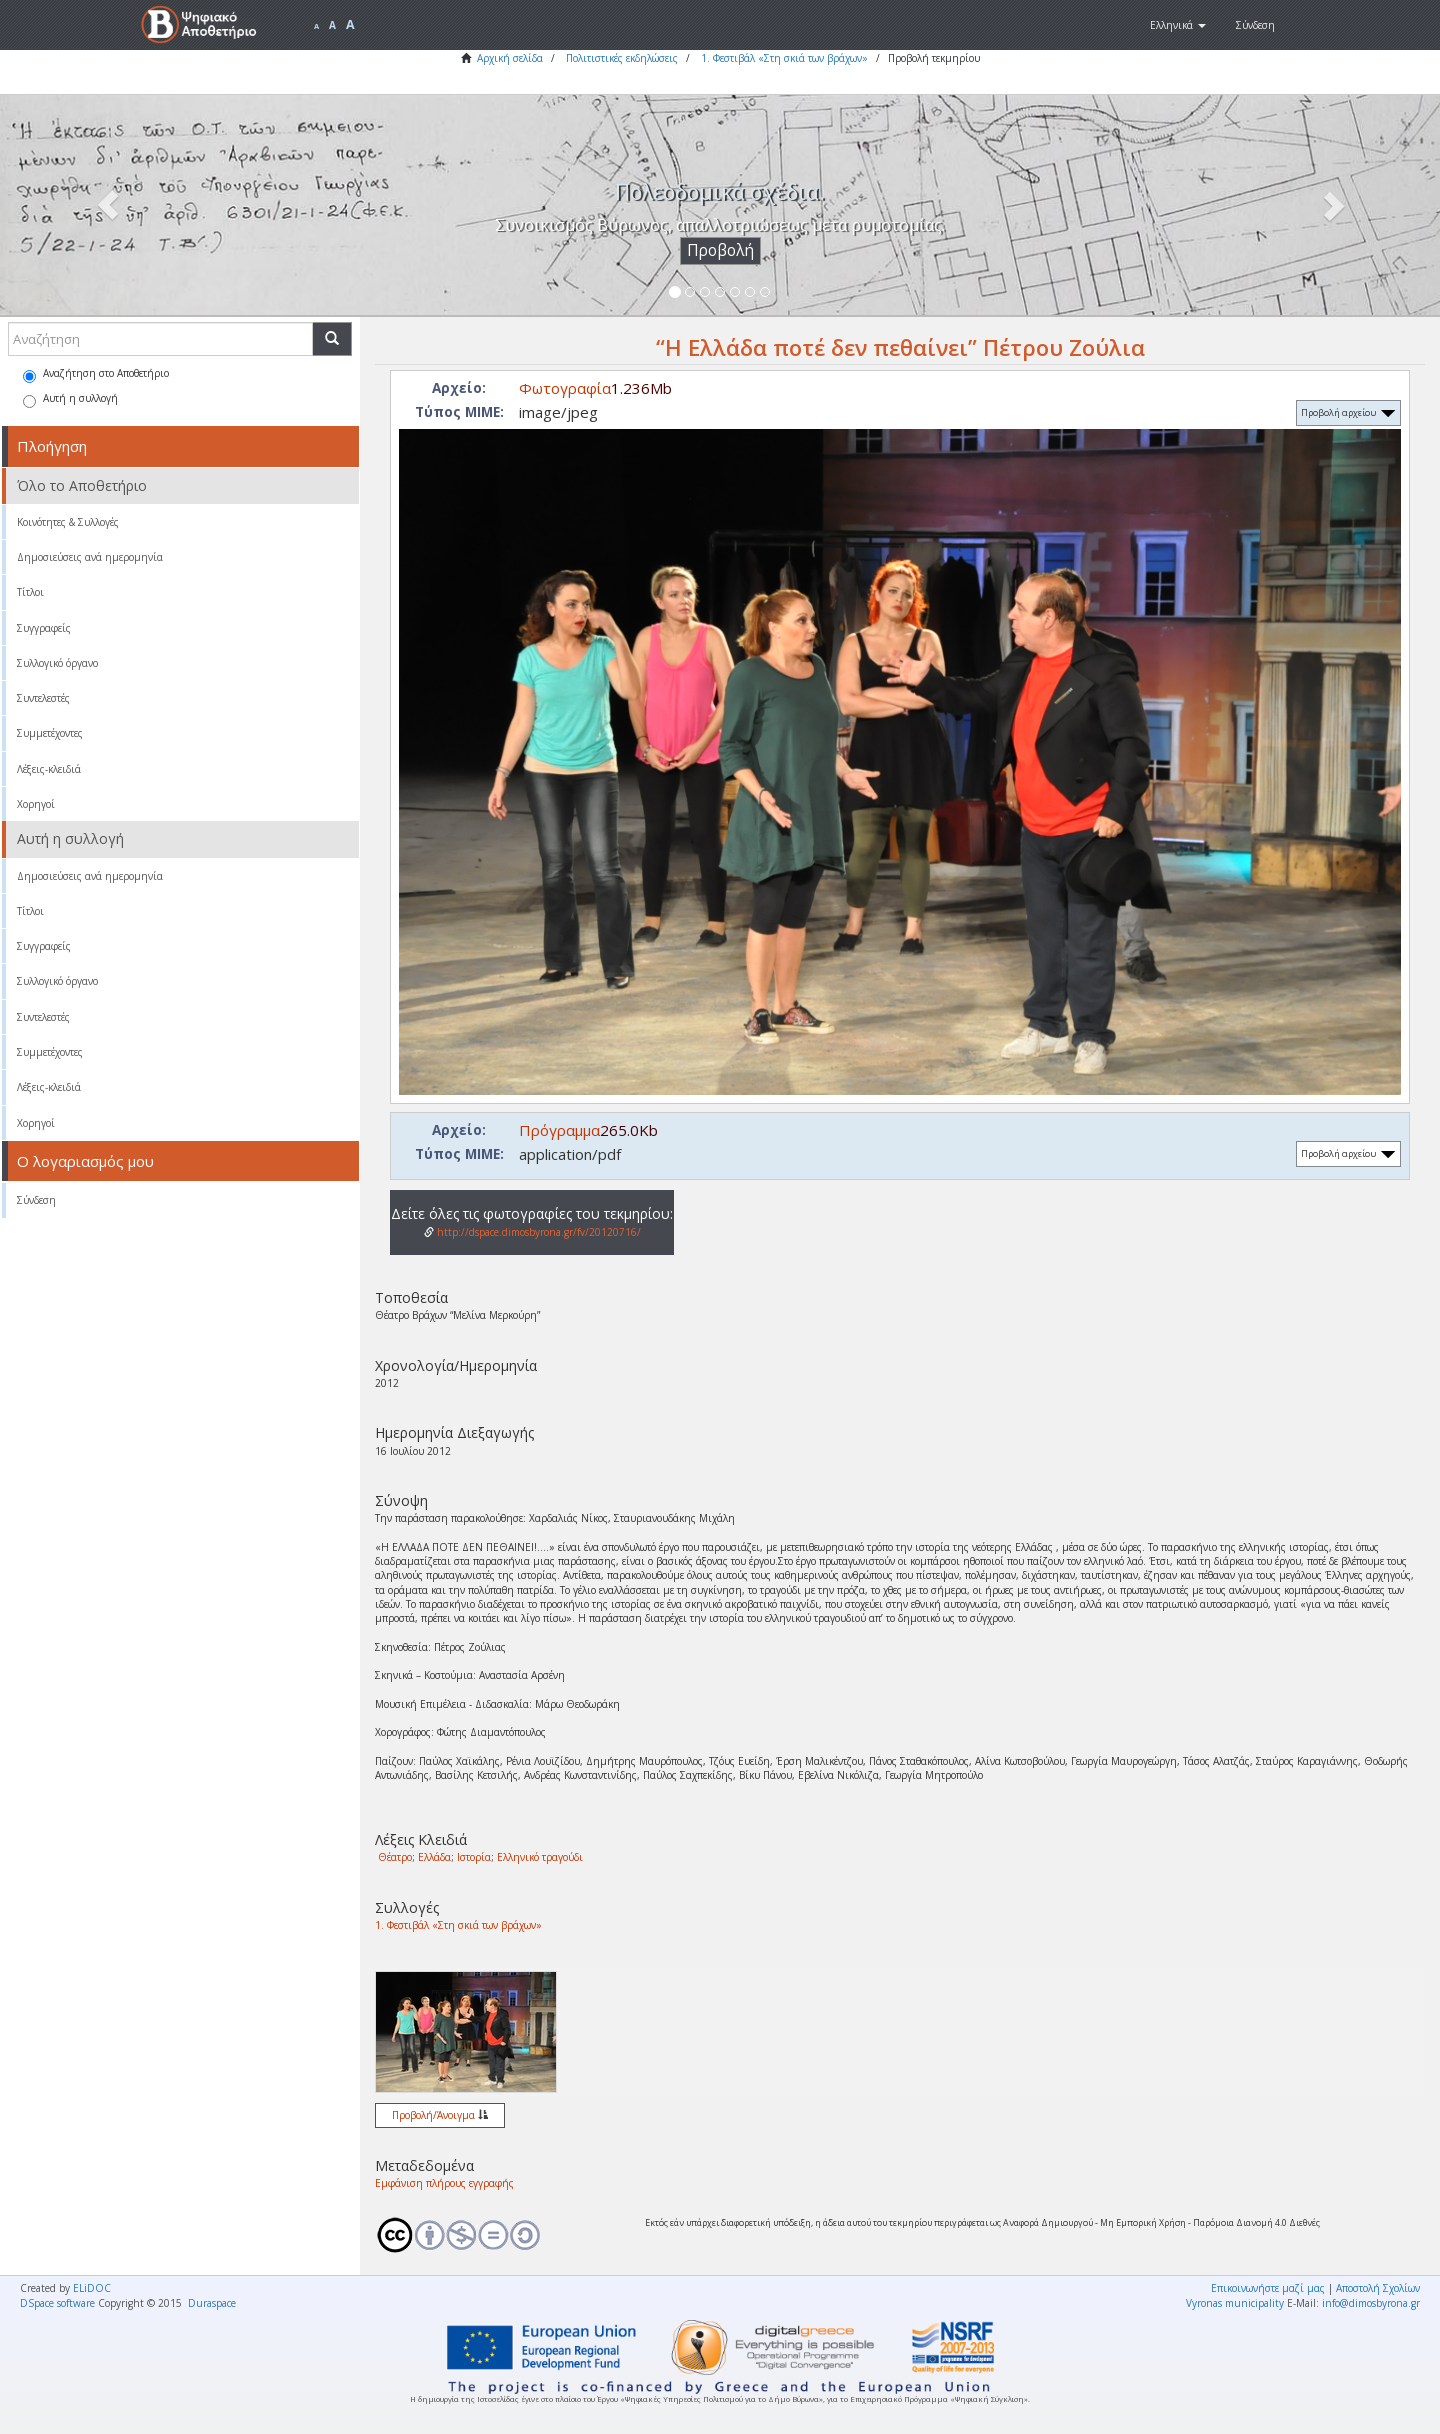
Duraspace (212, 2303)
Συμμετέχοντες (50, 733)
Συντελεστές (43, 698)
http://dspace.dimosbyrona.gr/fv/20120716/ (532, 1232)
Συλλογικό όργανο (57, 663)
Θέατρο (395, 1857)
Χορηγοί (36, 804)
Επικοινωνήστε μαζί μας (1268, 2288)
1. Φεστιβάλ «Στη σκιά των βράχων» (784, 58)
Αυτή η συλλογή (70, 399)
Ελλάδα (434, 1857)
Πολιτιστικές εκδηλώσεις (622, 58)
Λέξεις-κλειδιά (49, 769)
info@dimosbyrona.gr (1371, 2303)
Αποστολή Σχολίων (1378, 2288)
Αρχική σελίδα (510, 58)
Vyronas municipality (1235, 2303)
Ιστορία (474, 1857)
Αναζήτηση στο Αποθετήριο (96, 374)
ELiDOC (92, 2288)
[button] (1178, 25)
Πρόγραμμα (559, 1130)
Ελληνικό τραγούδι (540, 1857)
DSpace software (57, 2303)
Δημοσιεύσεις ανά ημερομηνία (90, 557)
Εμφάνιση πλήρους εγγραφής (444, 2183)
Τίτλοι (30, 592)
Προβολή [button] (720, 250)
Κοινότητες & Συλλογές (68, 522)
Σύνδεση (36, 1200)
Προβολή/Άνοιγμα (440, 2115)
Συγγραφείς (44, 628)
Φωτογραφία (565, 388)
